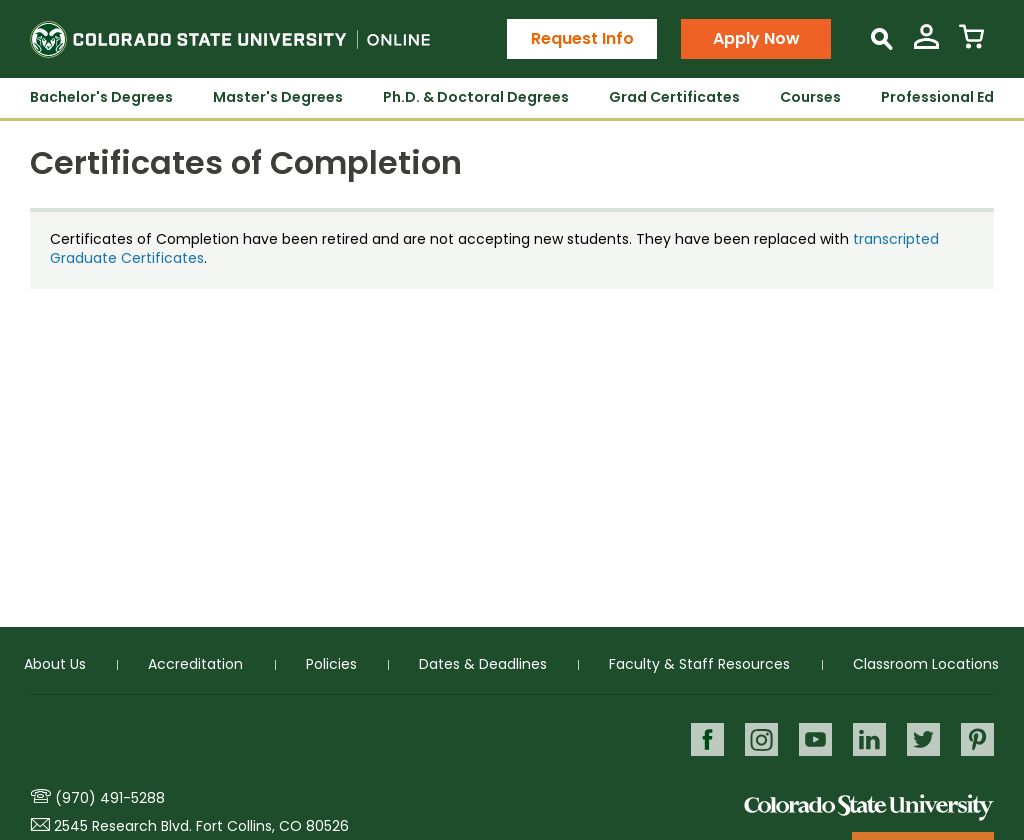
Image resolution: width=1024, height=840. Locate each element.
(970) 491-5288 (110, 798)
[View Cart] (971, 44)
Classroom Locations (926, 664)
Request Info (582, 38)
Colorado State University (869, 806)
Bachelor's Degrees (101, 97)
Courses (810, 97)
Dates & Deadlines (483, 664)
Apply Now (756, 38)
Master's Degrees (278, 97)
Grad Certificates (674, 97)
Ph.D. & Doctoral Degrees (476, 97)
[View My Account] (926, 44)
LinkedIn (869, 739)
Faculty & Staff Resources (699, 664)
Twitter (923, 739)
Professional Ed (937, 97)
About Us (55, 664)
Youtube (815, 739)
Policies (331, 664)
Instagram (761, 739)
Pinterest (977, 739)
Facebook (707, 739)
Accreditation (195, 664)
